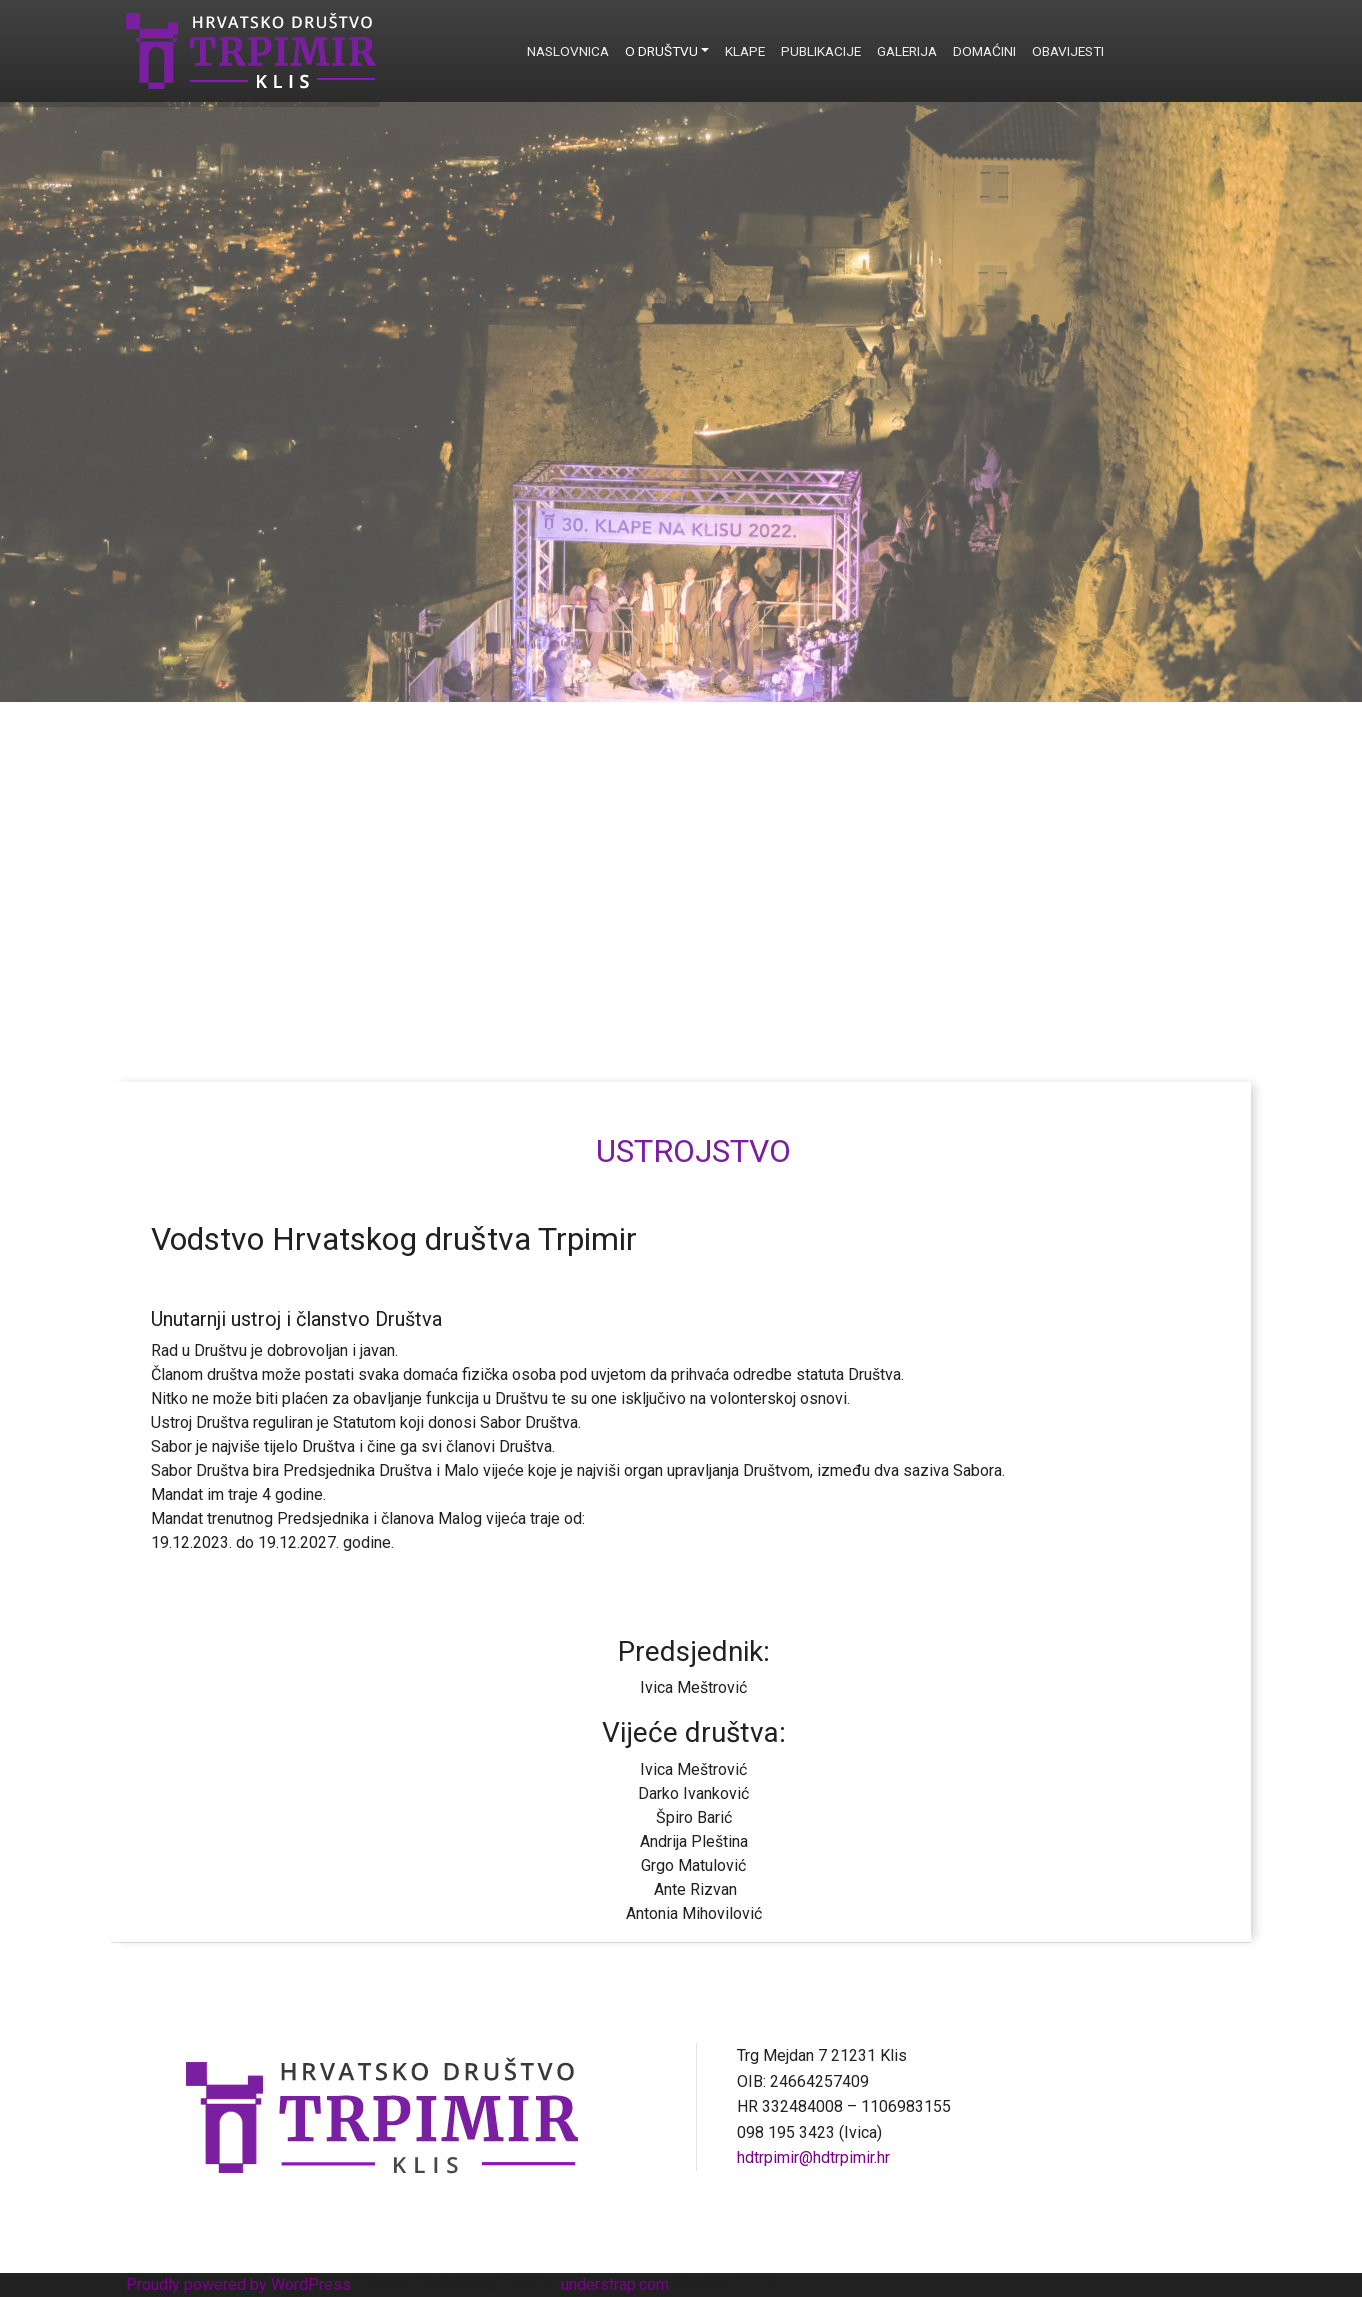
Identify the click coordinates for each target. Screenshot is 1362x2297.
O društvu (661, 51)
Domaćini (984, 51)
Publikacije (821, 51)
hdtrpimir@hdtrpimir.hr (813, 2157)
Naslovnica (568, 51)
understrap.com (615, 2284)
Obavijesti (1068, 51)
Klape (745, 51)
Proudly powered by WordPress (238, 2284)
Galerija (907, 51)
